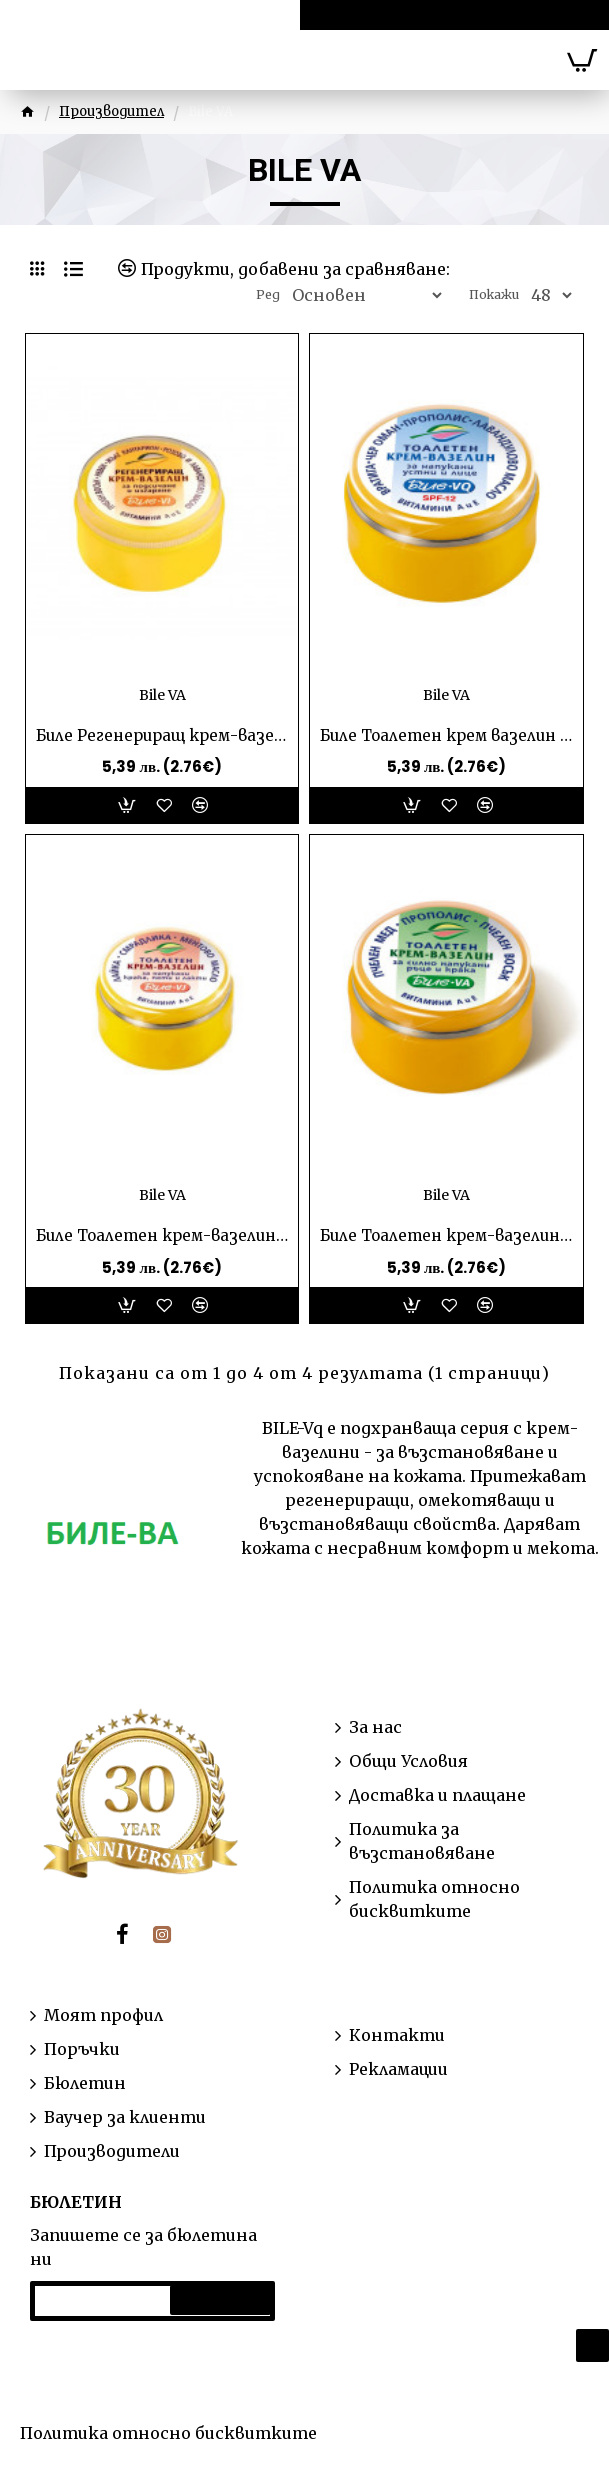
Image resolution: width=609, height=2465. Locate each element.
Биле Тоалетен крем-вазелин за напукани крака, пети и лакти (162, 1235)
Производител (111, 111)
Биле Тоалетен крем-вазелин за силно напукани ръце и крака (446, 1235)
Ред (268, 294)
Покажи (494, 294)
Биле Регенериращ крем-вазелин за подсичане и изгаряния (162, 735)
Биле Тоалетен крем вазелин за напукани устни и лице (446, 735)
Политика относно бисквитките (168, 2433)
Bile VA (162, 695)
